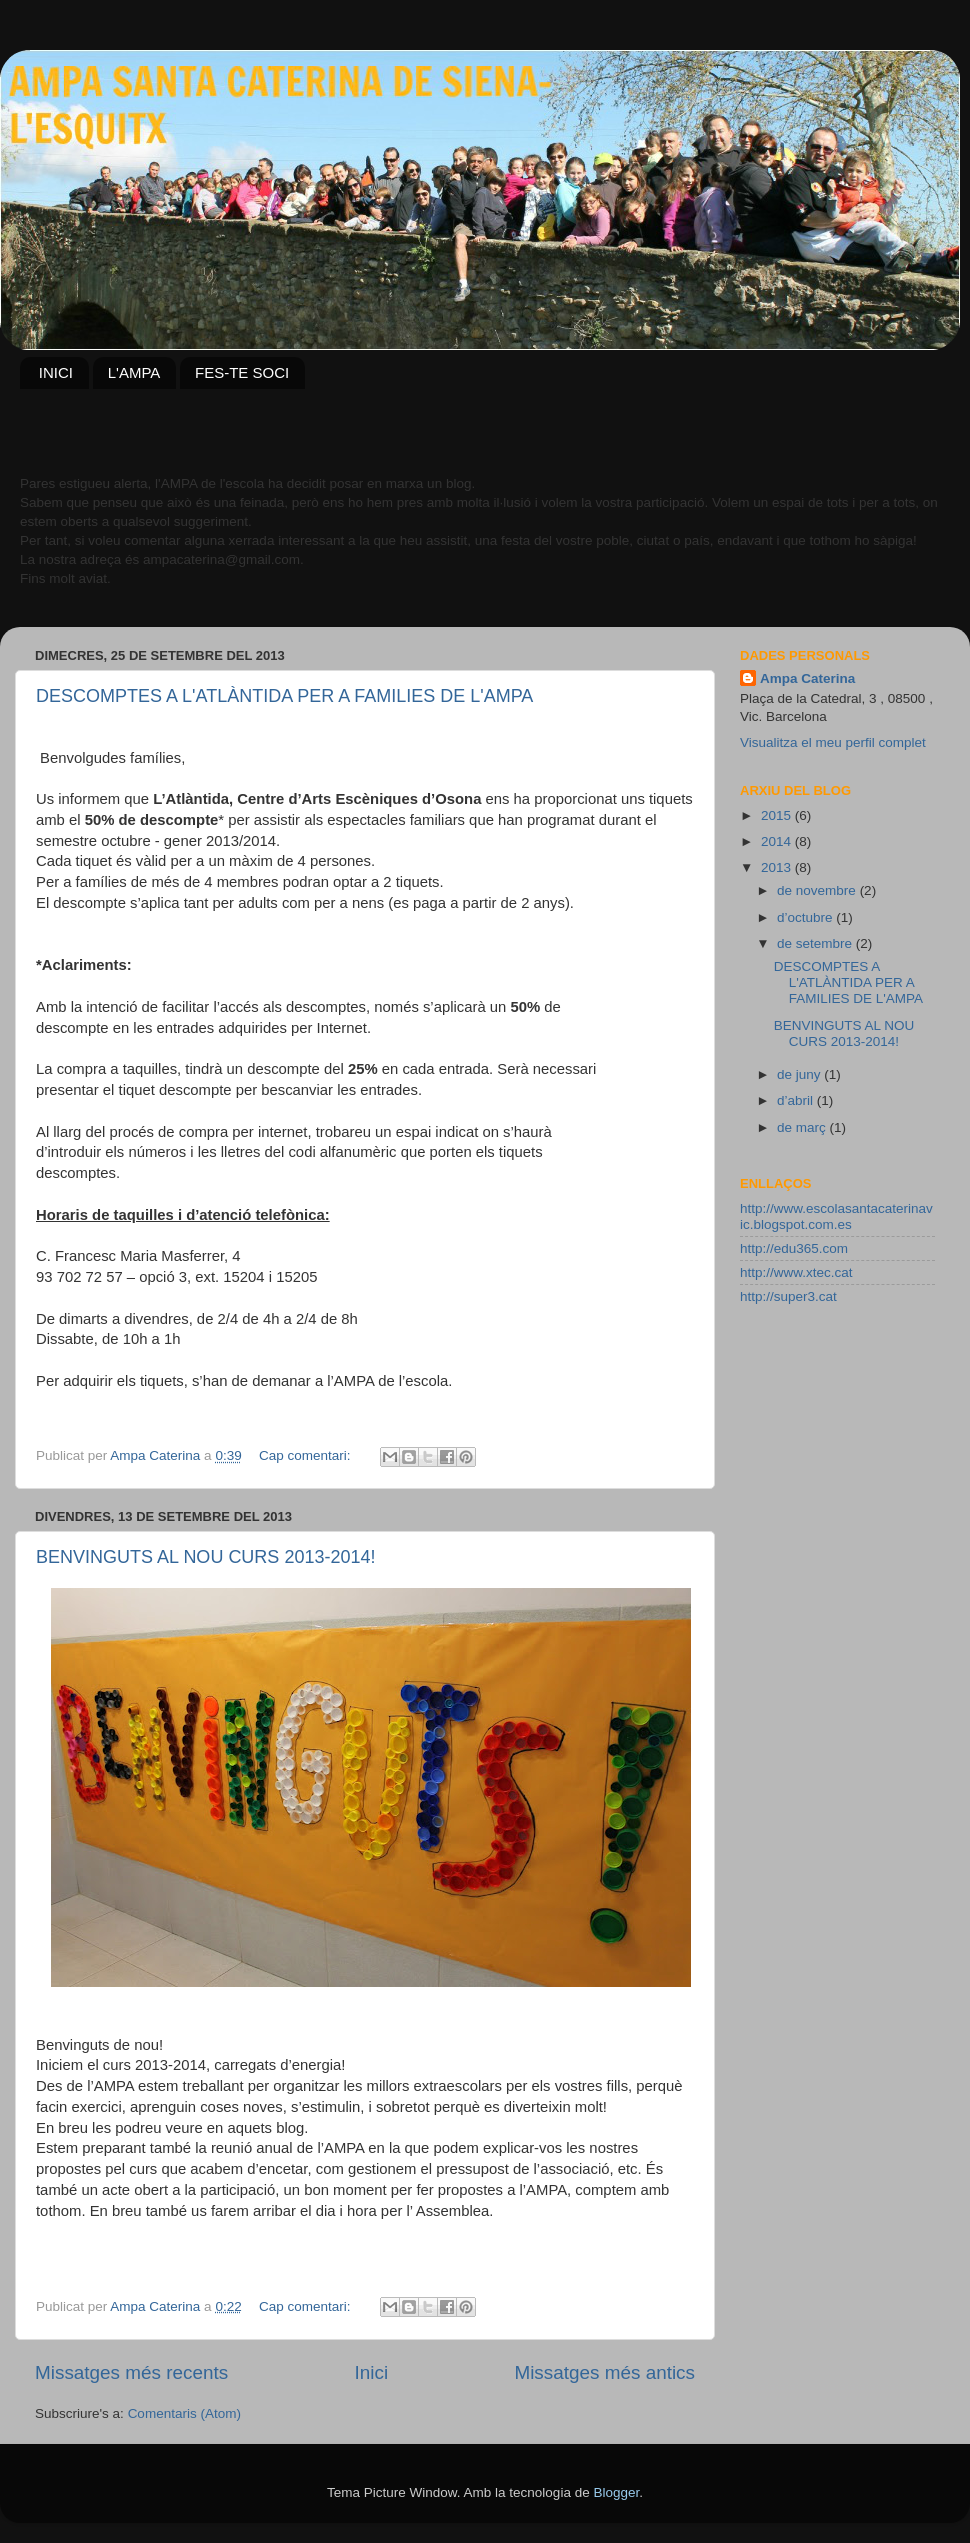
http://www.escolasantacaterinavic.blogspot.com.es (836, 1216)
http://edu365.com (794, 1248)
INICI (56, 372)
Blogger (616, 2492)
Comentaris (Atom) (184, 2413)
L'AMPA (134, 372)
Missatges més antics (604, 2372)
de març (803, 1127)
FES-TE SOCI (242, 372)
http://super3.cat (788, 1296)
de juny (800, 1074)
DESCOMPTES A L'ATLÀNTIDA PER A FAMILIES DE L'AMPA (284, 696)
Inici (372, 2372)
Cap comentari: (306, 1455)
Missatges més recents (131, 2372)
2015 (778, 815)
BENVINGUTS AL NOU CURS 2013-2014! (205, 1557)
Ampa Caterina (807, 678)
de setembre (816, 943)
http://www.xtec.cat (796, 1272)
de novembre (818, 890)
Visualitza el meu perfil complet (833, 742)
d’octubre (806, 917)
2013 (778, 867)
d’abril (797, 1100)
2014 (778, 841)
